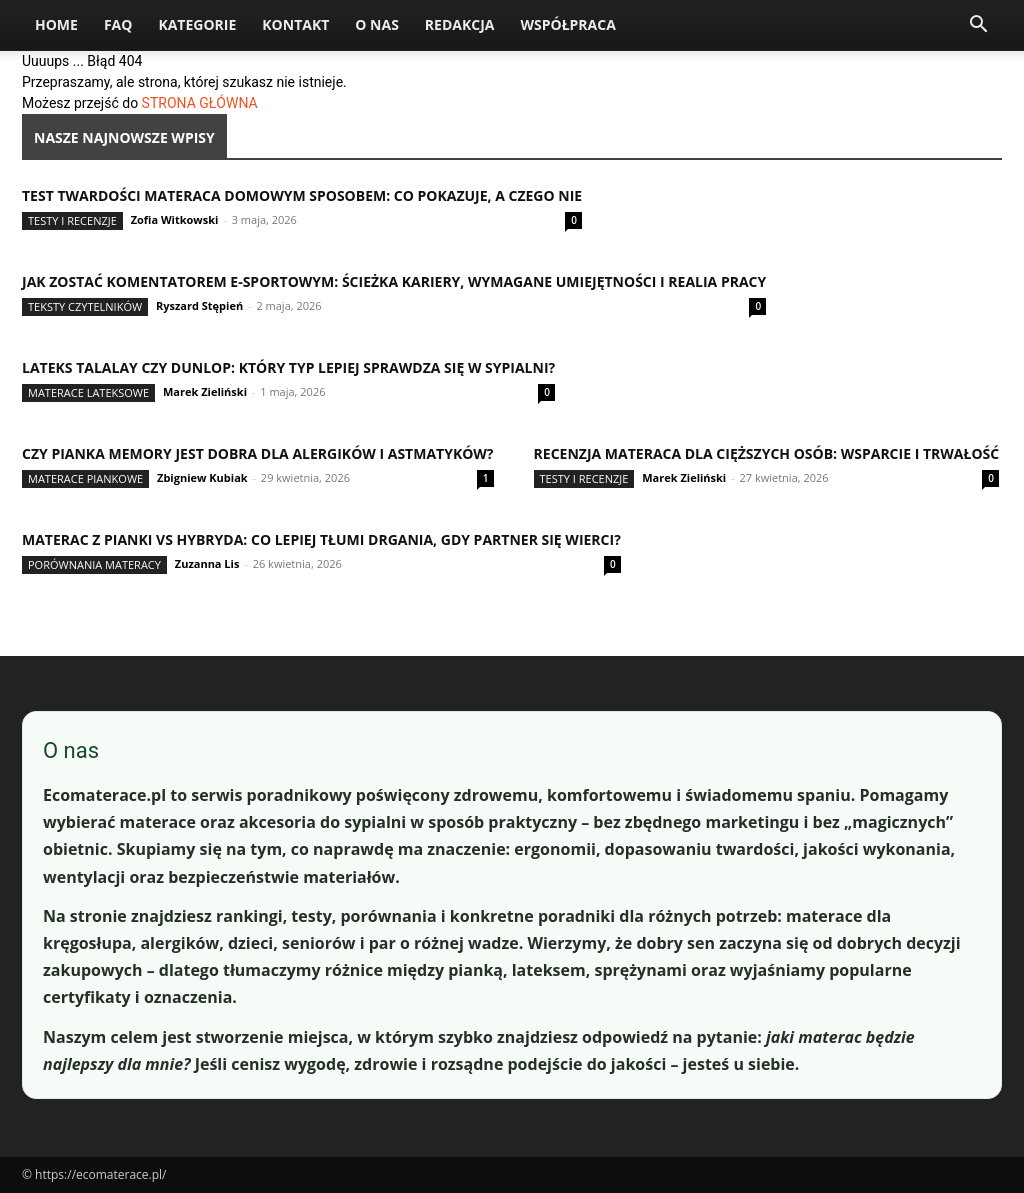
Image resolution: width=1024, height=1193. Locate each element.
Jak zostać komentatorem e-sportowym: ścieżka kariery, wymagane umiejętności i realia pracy (394, 281)
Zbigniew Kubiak (202, 477)
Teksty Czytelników (85, 306)
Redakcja (460, 24)
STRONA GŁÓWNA (200, 103)
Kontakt (295, 24)
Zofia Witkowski (175, 219)
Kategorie (197, 24)
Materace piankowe (85, 478)
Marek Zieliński (205, 391)
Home (56, 24)
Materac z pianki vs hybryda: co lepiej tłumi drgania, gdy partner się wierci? (321, 539)
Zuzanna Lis (207, 563)
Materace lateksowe (88, 392)
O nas (377, 24)
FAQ (118, 24)
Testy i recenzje (72, 220)
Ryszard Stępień (199, 305)
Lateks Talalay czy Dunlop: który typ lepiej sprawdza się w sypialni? (288, 367)
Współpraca (567, 24)
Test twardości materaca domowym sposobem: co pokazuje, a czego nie (302, 195)
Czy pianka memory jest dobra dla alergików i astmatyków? (258, 453)
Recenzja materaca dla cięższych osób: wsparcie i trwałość (767, 453)
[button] (978, 26)
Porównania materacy (94, 564)
